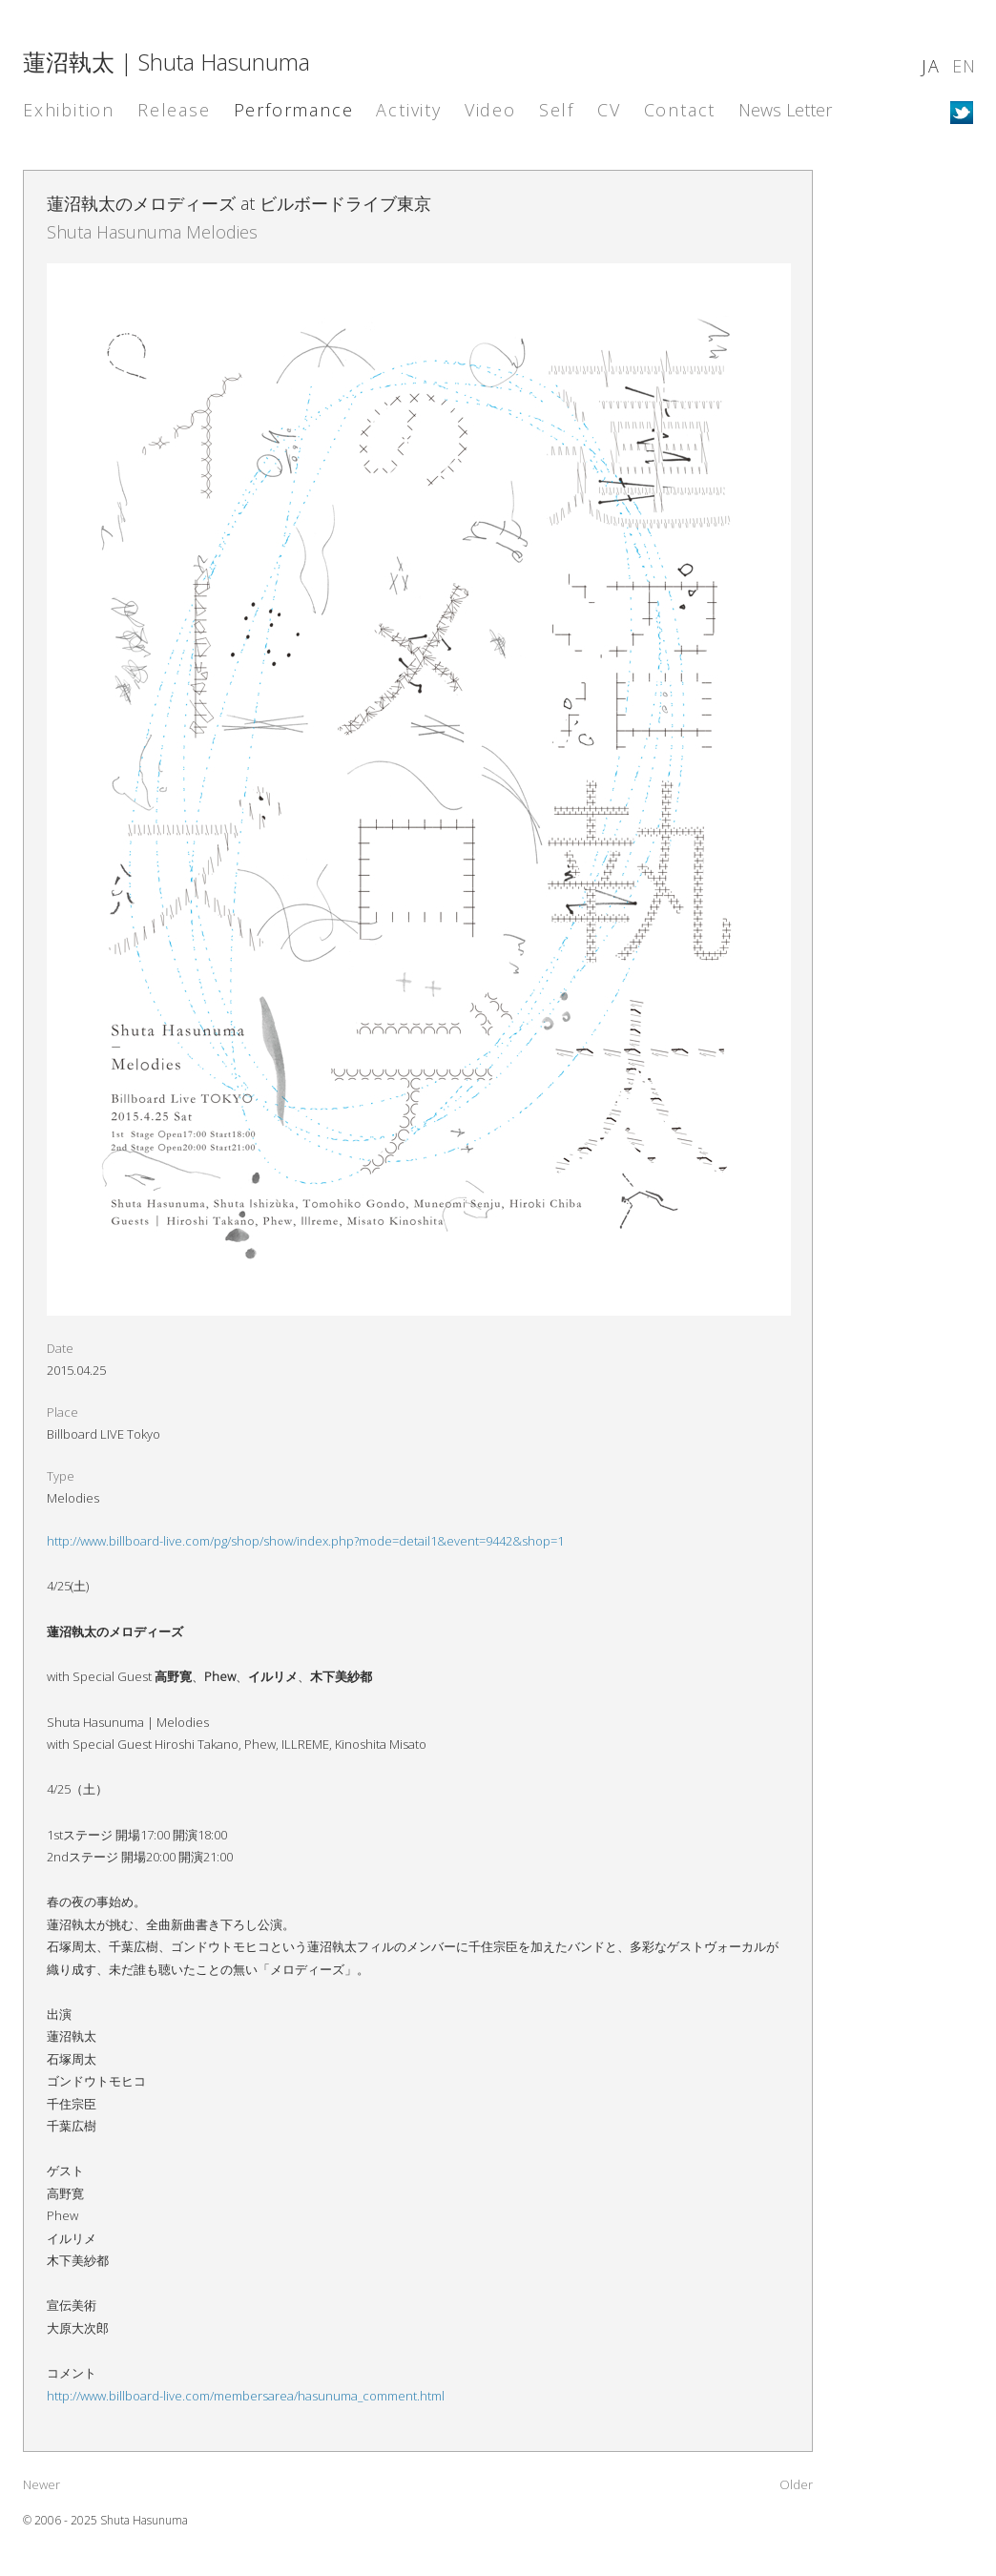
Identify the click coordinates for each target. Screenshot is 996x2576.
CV (609, 109)
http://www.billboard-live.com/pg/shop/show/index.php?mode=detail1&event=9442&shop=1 (305, 1540)
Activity (408, 109)
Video (490, 109)
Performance (294, 109)
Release (174, 109)
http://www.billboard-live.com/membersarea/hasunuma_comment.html (246, 2395)
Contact (680, 109)
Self (556, 109)
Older (796, 2484)
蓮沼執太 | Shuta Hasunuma (166, 61)
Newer (41, 2484)
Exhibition (68, 109)
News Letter (785, 109)
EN (965, 65)
